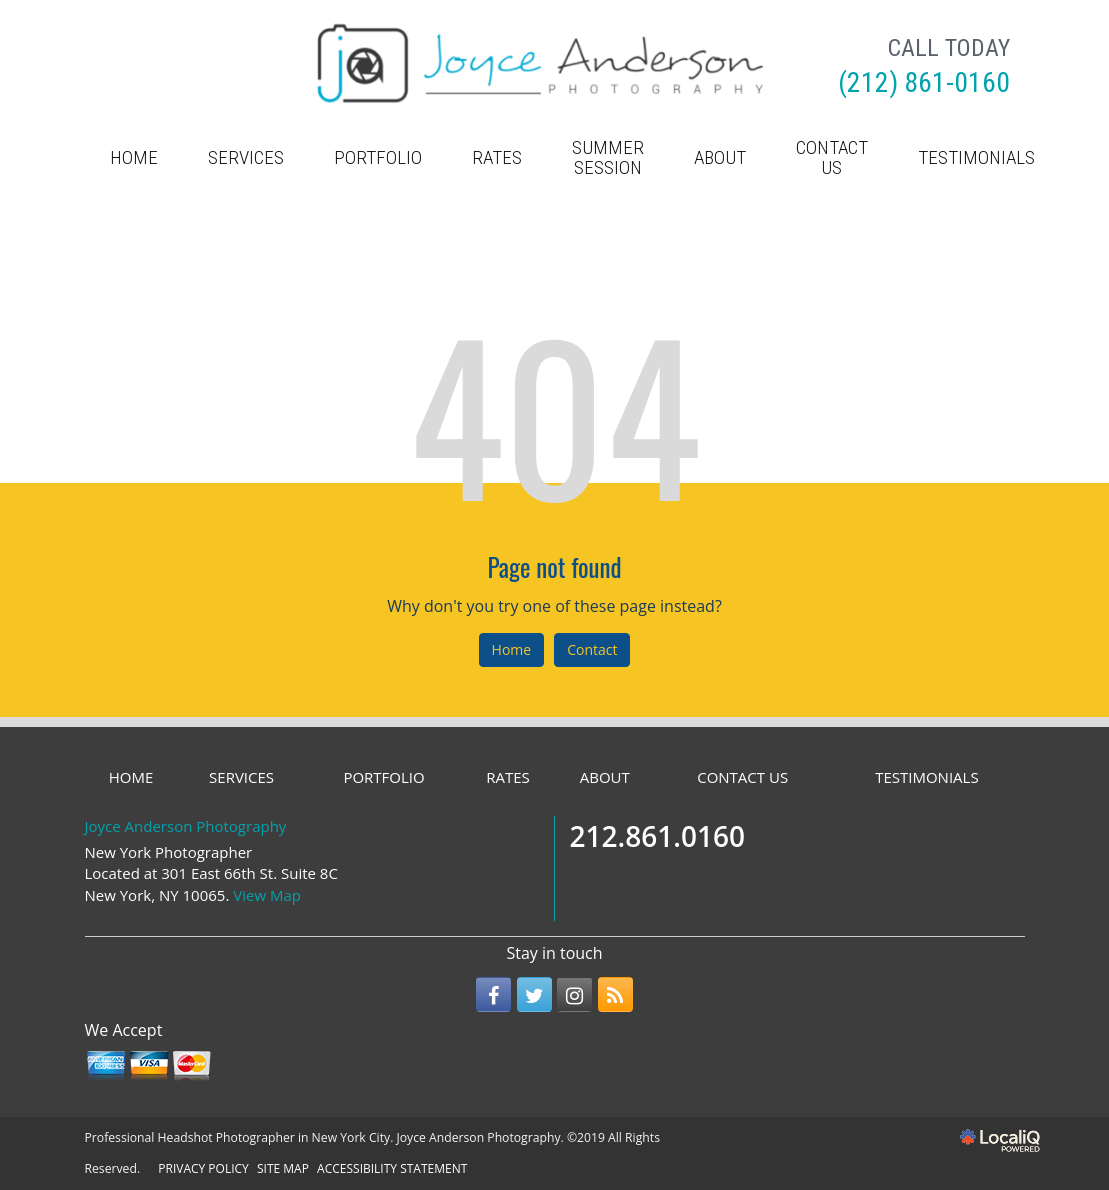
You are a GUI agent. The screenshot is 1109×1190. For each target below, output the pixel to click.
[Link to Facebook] (493, 994)
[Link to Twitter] (534, 994)
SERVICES (246, 157)
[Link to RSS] (615, 994)
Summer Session (608, 157)
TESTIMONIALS (976, 157)
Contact (592, 649)
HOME (134, 157)
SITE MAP (283, 1168)
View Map (267, 895)
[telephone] (924, 85)
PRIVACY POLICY (203, 1168)
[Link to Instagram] (574, 994)
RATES (497, 157)
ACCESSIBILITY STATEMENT (392, 1168)
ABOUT (720, 157)
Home (512, 649)
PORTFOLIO (378, 157)
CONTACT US (832, 157)
